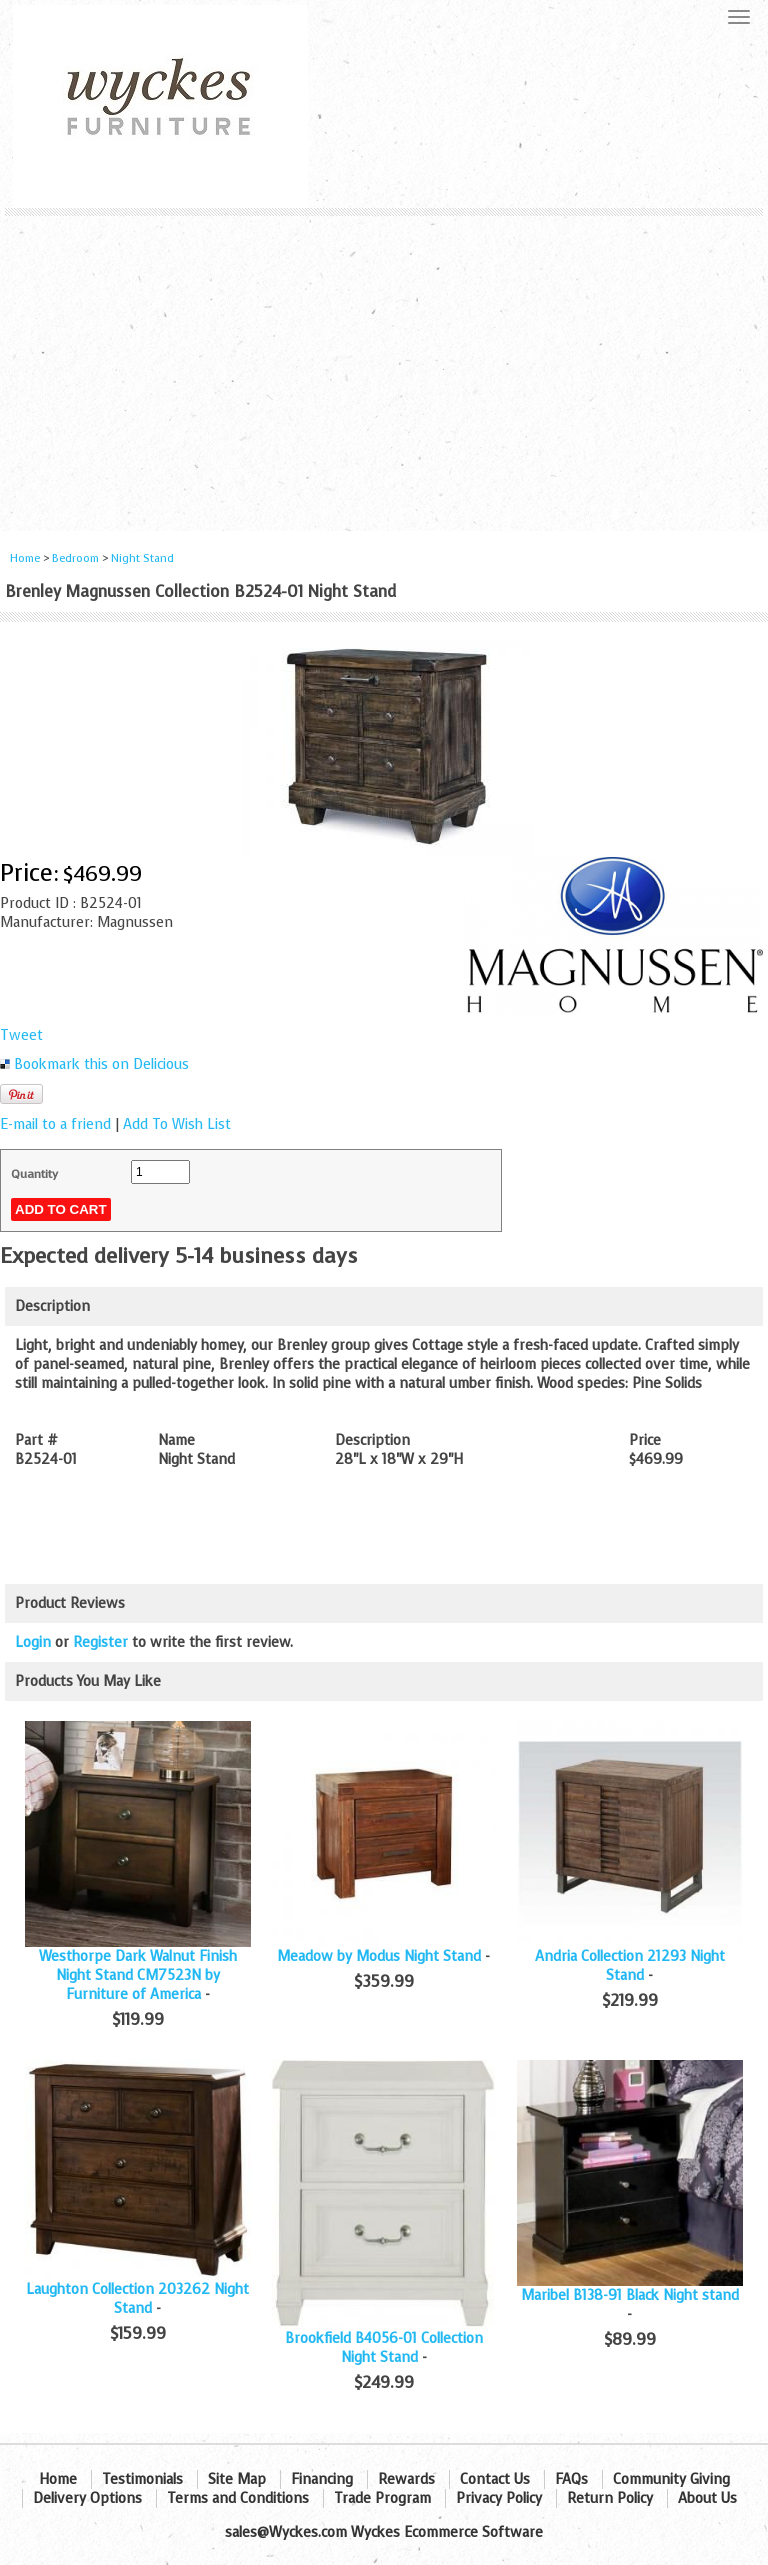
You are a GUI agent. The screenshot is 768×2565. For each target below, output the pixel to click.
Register (100, 1642)
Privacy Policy (499, 2498)
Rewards (406, 2479)
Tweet (21, 1035)
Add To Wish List (177, 1124)
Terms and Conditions (238, 2498)
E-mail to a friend (55, 1124)
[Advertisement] (384, 366)
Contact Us (495, 2479)
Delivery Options (87, 2498)
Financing (322, 2479)
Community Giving (671, 2479)
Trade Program (382, 2498)
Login (33, 1642)
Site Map (237, 2479)
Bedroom (77, 558)
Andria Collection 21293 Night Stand (630, 1966)
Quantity (34, 1174)
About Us (707, 2498)
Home (25, 558)
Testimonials (142, 2479)
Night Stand (142, 558)
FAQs (571, 2479)
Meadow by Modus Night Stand (379, 1956)
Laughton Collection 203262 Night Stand (137, 2299)
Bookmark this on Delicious (101, 1064)
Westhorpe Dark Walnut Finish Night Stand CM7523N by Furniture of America (138, 1975)
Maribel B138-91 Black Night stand (630, 2295)
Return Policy (610, 2498)
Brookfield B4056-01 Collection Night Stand (384, 2348)
